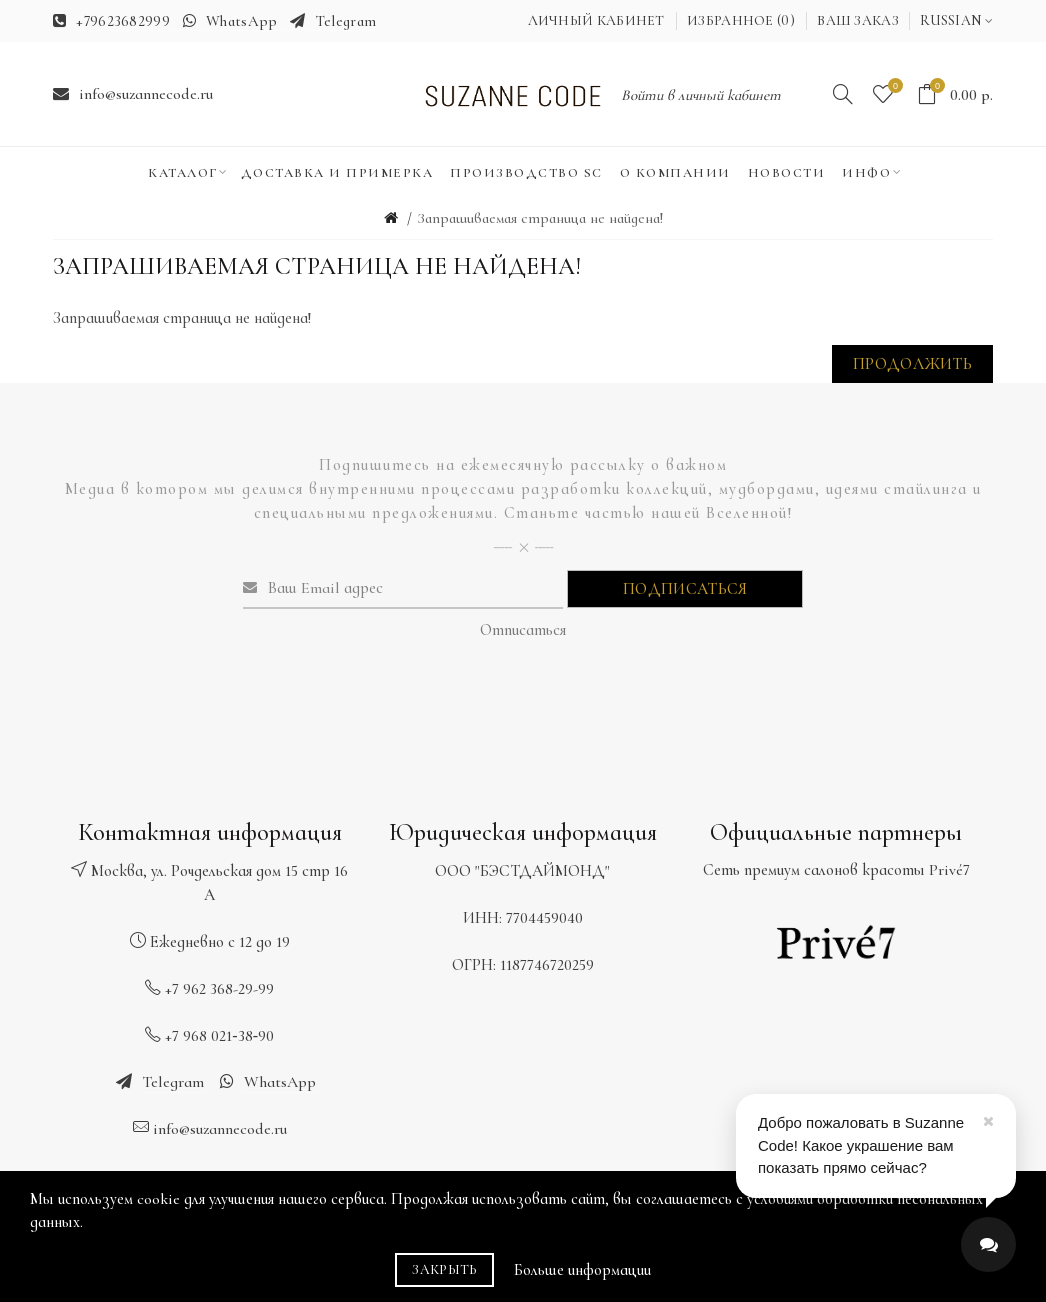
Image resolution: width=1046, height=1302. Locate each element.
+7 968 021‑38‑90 (219, 1036)
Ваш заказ (858, 20)
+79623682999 (123, 21)
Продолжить (912, 364)
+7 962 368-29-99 (219, 989)
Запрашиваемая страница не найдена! (540, 218)
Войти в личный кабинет (701, 95)
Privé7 (949, 870)
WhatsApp (241, 21)
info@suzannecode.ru (146, 94)
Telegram (346, 21)
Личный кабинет (596, 20)
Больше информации (582, 1270)
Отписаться (523, 630)
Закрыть (444, 1269)
